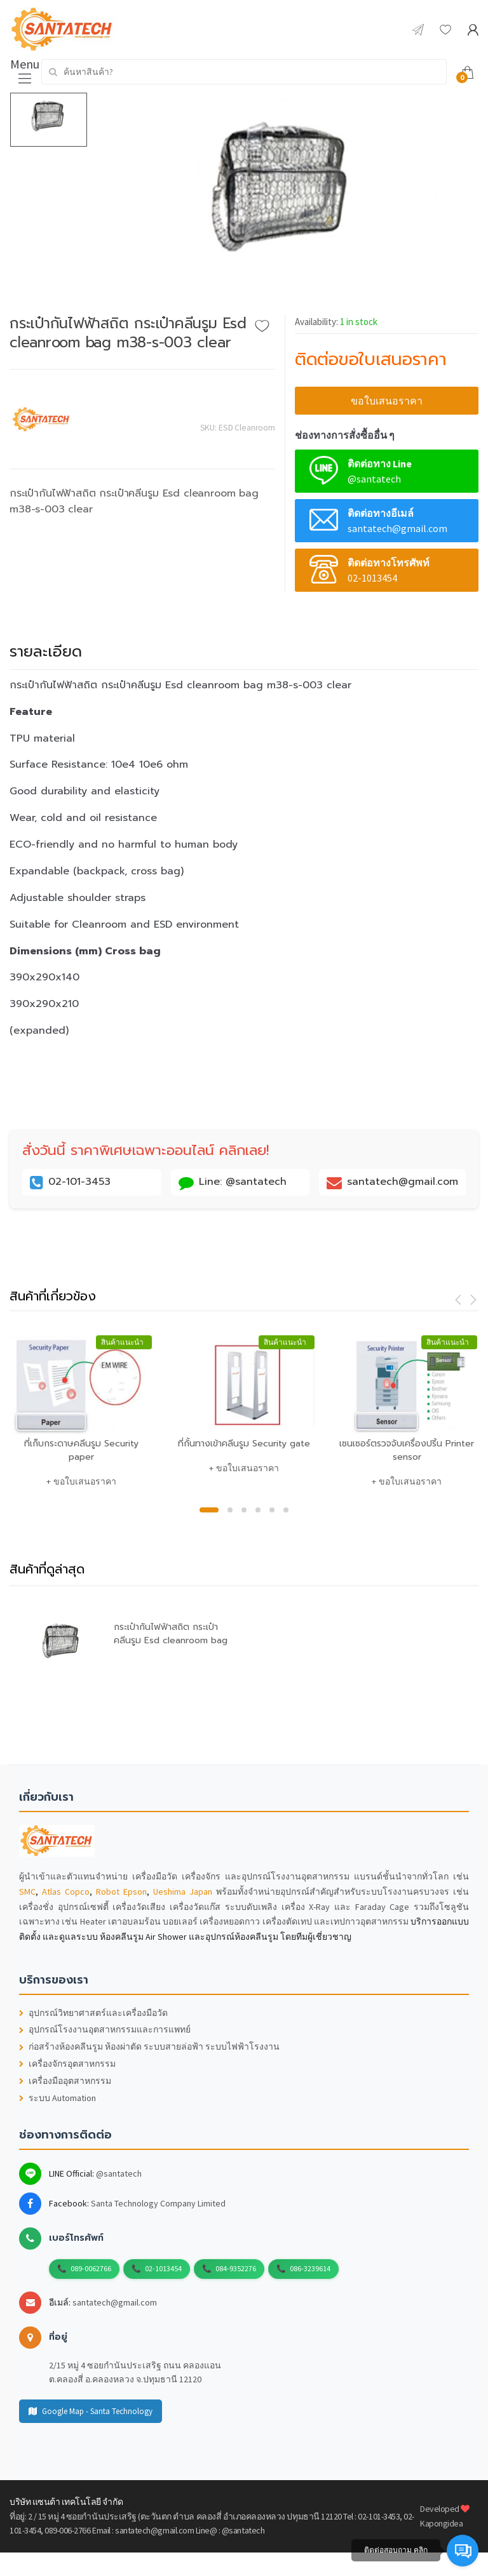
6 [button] (285, 1509)
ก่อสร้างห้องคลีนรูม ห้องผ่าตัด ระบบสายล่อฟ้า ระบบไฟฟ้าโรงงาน (149, 2046)
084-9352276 (235, 2268)
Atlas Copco (66, 1891)
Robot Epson (121, 1891)
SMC (27, 1891)
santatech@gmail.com (114, 2302)
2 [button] (230, 1509)
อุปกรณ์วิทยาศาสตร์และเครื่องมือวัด (93, 2013)
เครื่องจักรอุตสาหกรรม (67, 2064)
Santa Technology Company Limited (158, 2203)
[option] (283, 203)
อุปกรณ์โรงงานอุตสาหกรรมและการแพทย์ (105, 2029)
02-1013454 (163, 2268)
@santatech (119, 2173)
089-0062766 (91, 2268)
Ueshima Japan (182, 1891)
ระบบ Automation (57, 2098)
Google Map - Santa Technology (90, 2411)
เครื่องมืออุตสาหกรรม (65, 2081)
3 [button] (244, 1509)
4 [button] (258, 1509)
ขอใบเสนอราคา (387, 400)
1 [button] (209, 1509)
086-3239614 (310, 2268)
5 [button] (271, 1509)
